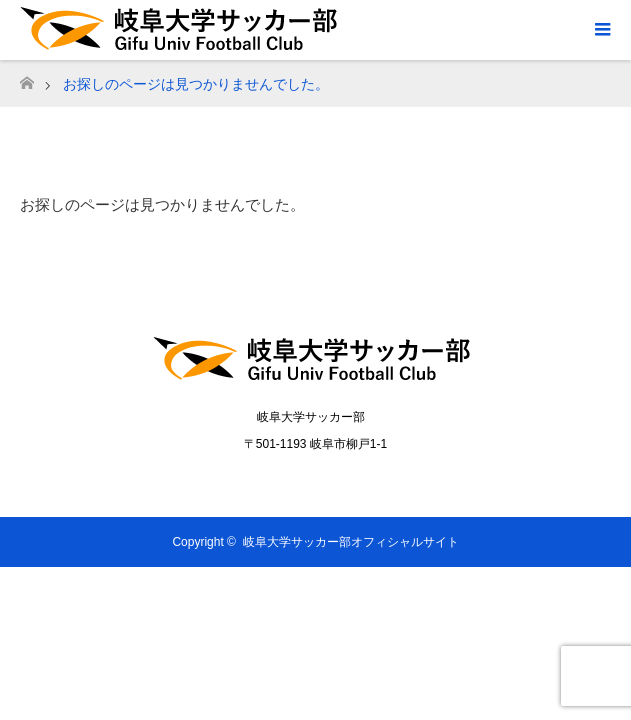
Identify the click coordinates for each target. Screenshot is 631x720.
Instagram (336, 480)
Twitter (295, 480)
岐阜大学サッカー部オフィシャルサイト (351, 542)
